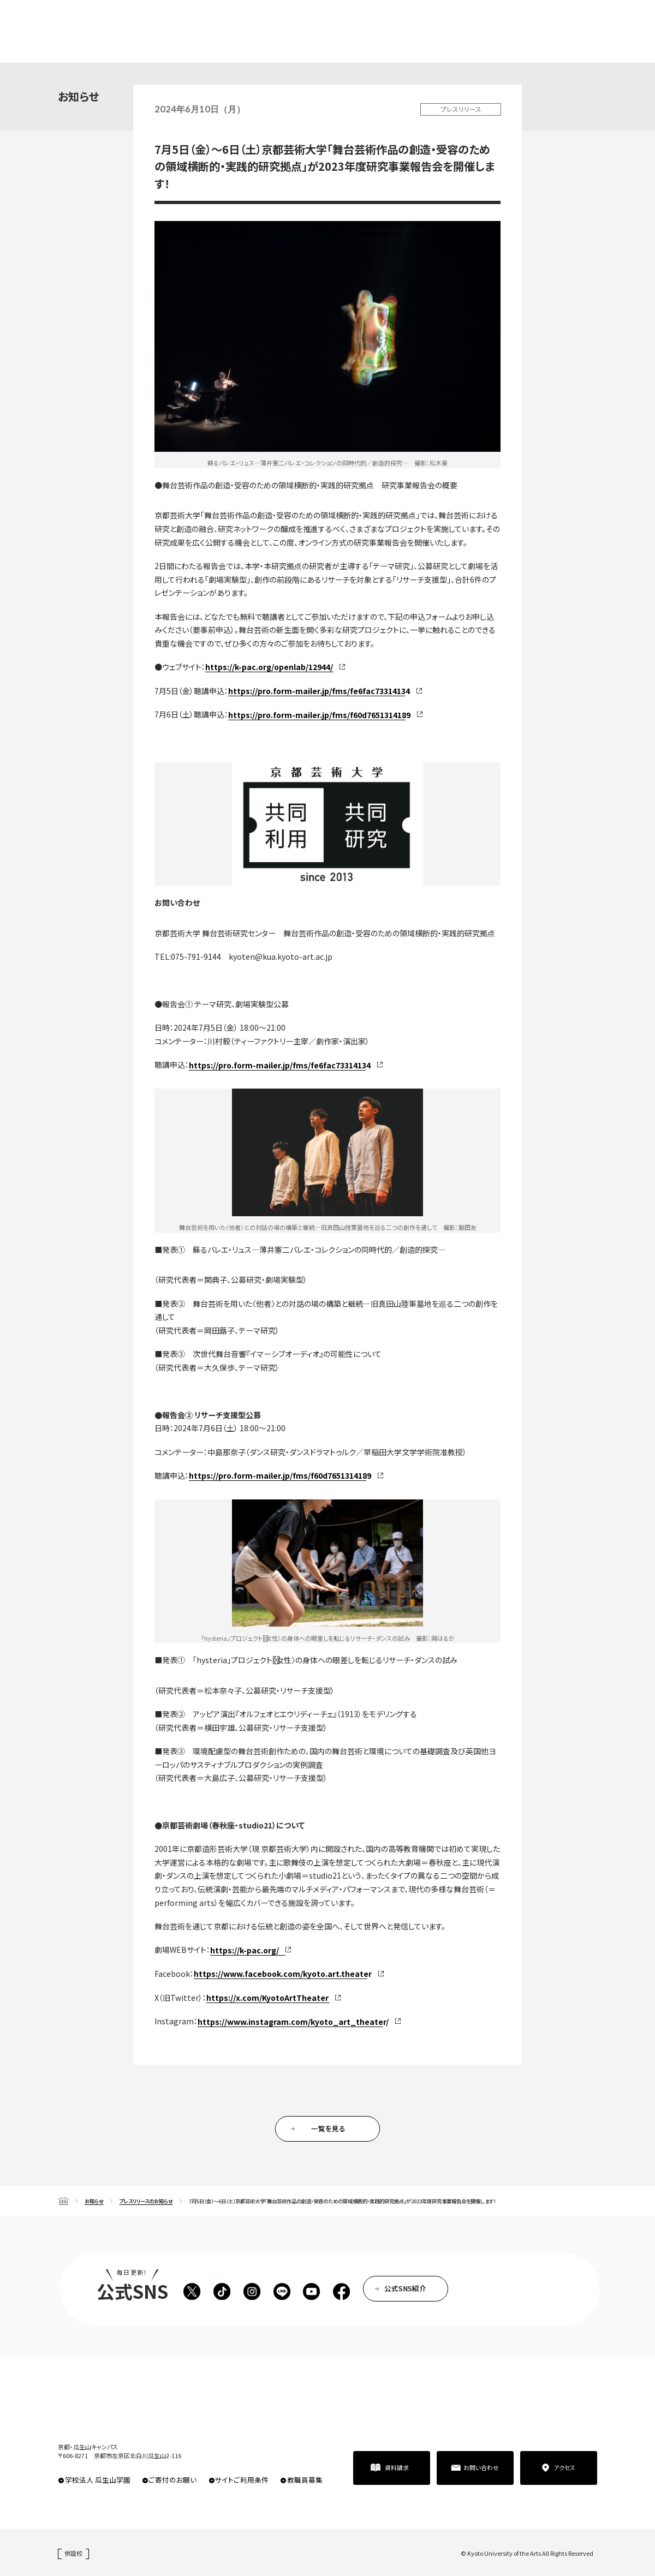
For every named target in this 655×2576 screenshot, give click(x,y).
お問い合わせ (481, 2467)
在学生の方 (319, 19)
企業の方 (404, 19)
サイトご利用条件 (242, 2480)
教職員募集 (305, 2480)
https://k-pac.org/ (244, 1950)
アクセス (564, 2467)
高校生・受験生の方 (264, 19)
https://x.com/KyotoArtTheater (267, 1997)
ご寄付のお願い (172, 2480)
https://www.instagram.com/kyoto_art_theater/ (293, 2021)
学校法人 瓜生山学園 (97, 2480)
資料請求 (576, 37)
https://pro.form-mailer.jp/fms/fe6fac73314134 (319, 690)
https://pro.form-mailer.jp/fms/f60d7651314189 (319, 714)
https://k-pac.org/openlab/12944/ (269, 666)
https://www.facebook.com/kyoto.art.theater (283, 1973)
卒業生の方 (363, 19)
